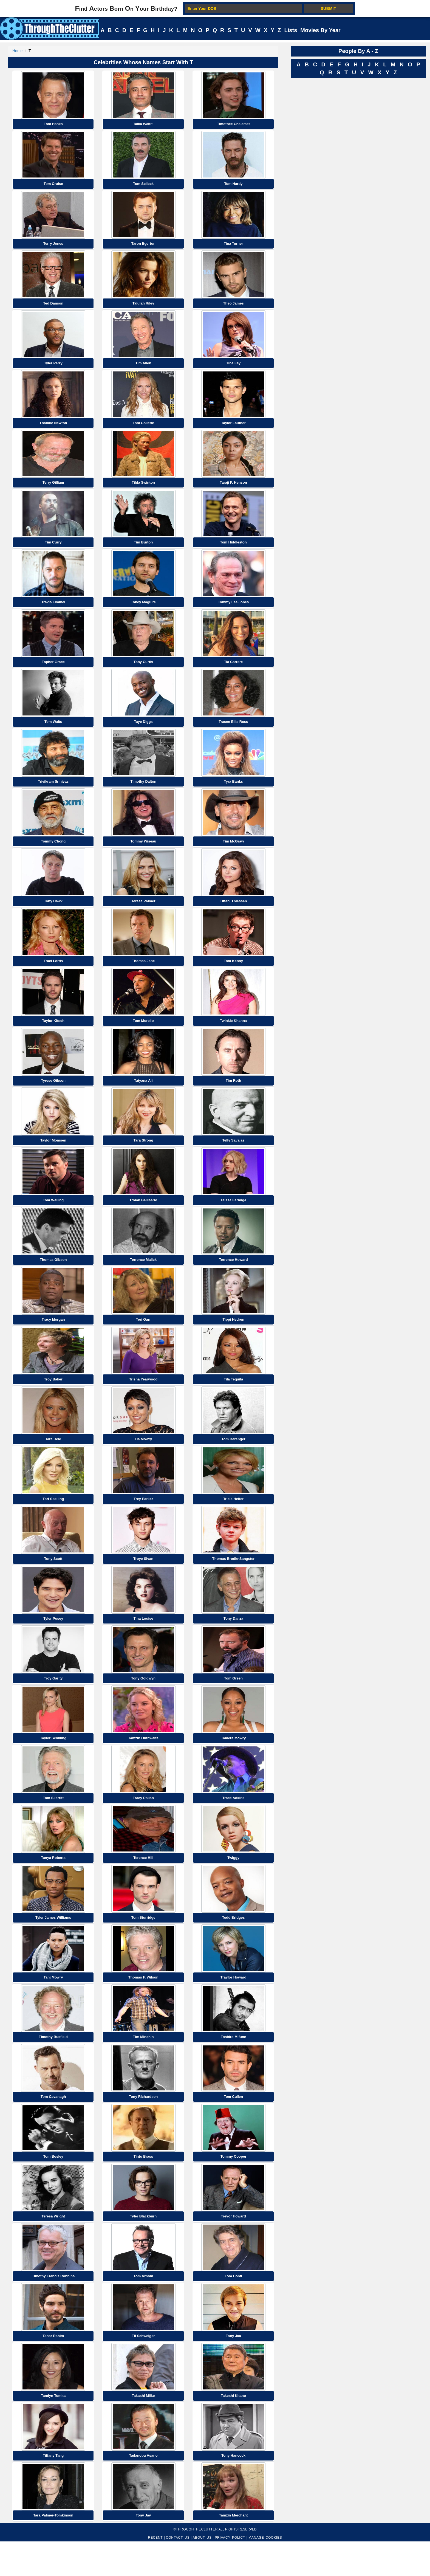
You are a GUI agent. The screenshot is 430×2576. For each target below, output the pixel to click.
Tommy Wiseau (143, 852)
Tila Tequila (233, 1398)
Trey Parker (143, 1519)
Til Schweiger (143, 2368)
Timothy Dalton (143, 792)
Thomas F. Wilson (143, 2004)
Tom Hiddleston (233, 549)
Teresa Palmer (143, 913)
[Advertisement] (332, 162)
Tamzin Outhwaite (143, 1762)
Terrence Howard (233, 1277)
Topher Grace (53, 670)
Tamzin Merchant (233, 2550)
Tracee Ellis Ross (233, 731)
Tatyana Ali (143, 1095)
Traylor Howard (233, 2004)
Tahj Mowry (53, 2004)
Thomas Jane (143, 973)
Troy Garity (53, 1701)
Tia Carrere (233, 670)
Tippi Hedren (233, 1337)
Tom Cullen (233, 2125)
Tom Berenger (233, 1458)
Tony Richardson (143, 2125)
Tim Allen (143, 367)
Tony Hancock (233, 2489)
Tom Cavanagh (53, 2125)
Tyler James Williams (53, 1943)
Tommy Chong (53, 852)
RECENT (155, 2572)
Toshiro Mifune (233, 2065)
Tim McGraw (233, 852)
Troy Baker (53, 1398)
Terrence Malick (143, 1277)
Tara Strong (143, 1155)
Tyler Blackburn (143, 2247)
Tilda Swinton (143, 488)
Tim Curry (53, 549)
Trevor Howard (233, 2247)
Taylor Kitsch (53, 1034)
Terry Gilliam (53, 488)
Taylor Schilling (53, 1762)
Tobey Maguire (143, 610)
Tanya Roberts (53, 1883)
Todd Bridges (233, 1943)
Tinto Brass (143, 2186)
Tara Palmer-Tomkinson (53, 2550)
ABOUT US (202, 2572)
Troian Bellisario (143, 1216)
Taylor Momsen (53, 1155)
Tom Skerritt (53, 1822)
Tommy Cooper (233, 2186)
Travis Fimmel (53, 610)
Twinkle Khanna (233, 1034)
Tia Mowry (143, 1458)
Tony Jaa (233, 2368)
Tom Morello (143, 1034)
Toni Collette (143, 428)
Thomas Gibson (53, 1277)
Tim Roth (233, 1095)
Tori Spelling (53, 1519)
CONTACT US (177, 2572)
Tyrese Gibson (53, 1095)
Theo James (233, 307)
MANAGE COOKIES (265, 2572)
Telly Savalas (233, 1155)
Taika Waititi (143, 125)
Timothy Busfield (53, 2065)
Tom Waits (53, 731)
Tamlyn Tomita (53, 2428)
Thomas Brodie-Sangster (233, 1580)
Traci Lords (53, 973)
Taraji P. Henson (233, 488)
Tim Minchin (143, 2065)
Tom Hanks (53, 125)
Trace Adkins (233, 1822)
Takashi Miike (143, 2428)
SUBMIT (328, 8)
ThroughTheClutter (197, 2564)
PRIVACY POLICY (230, 2572)
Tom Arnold (143, 2307)
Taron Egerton (143, 246)
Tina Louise (143, 1640)
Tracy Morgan (53, 1337)
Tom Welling (53, 1216)
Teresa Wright (53, 2247)
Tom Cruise (53, 185)
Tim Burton (143, 549)
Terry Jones (53, 246)
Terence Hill (143, 1883)
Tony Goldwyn (143, 1701)
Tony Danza (233, 1640)
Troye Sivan (143, 1580)
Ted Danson (53, 307)
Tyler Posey (53, 1640)
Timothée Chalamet (233, 125)
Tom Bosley (53, 2186)
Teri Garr (143, 1337)
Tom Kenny (233, 973)
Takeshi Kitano (233, 2428)
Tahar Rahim (53, 2368)
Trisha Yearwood (143, 1398)
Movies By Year (320, 30)
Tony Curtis (143, 670)
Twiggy (233, 1883)
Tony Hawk (53, 913)
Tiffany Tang (53, 2489)
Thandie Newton (53, 428)
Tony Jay (143, 2550)
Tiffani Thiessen (233, 913)
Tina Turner (233, 246)
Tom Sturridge (143, 1943)
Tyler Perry (53, 367)
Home (17, 51)
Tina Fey (233, 367)
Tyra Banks (233, 792)
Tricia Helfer (233, 1519)
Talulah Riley (143, 307)
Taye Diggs (143, 731)
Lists (290, 30)
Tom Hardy (233, 185)
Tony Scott (53, 1580)
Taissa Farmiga (233, 1216)
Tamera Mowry (233, 1762)
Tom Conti (233, 2307)
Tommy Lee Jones (233, 610)
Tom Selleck (143, 185)
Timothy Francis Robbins (53, 2307)
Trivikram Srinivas (53, 792)
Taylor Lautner (233, 428)
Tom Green (233, 1701)
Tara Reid (53, 1458)
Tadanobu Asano (143, 2489)
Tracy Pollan (143, 1822)
